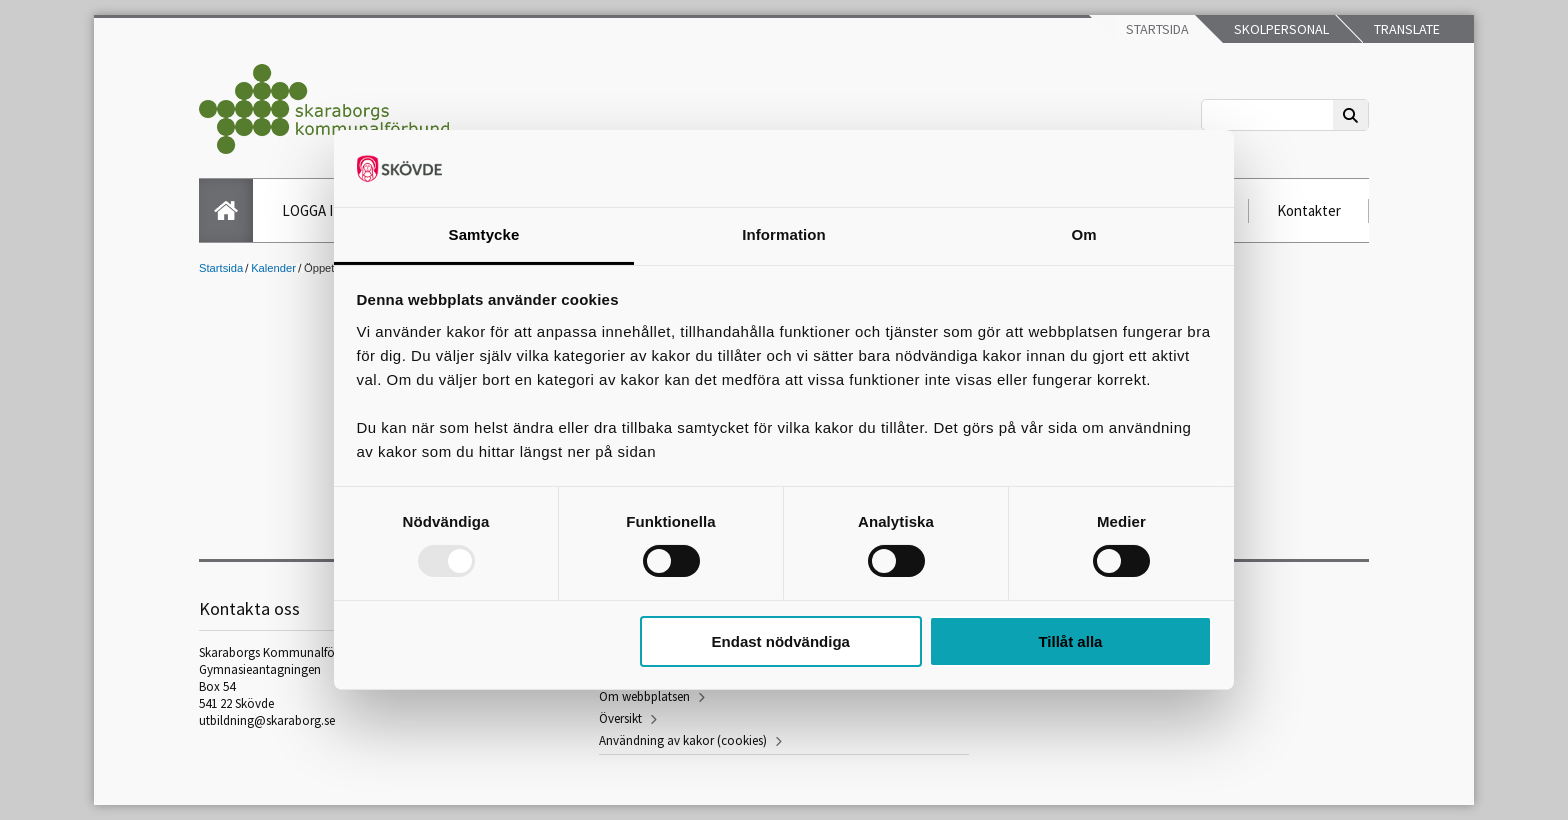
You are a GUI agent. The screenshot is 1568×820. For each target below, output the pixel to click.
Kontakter (1309, 210)
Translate (1405, 29)
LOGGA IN (312, 210)
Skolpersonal (1280, 29)
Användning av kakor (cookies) (683, 740)
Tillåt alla (1070, 641)
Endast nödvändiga (781, 641)
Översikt (620, 718)
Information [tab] (784, 234)
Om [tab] (1083, 234)
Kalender (273, 268)
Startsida (1156, 29)
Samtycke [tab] (484, 234)
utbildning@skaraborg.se (267, 720)
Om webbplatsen (644, 696)
